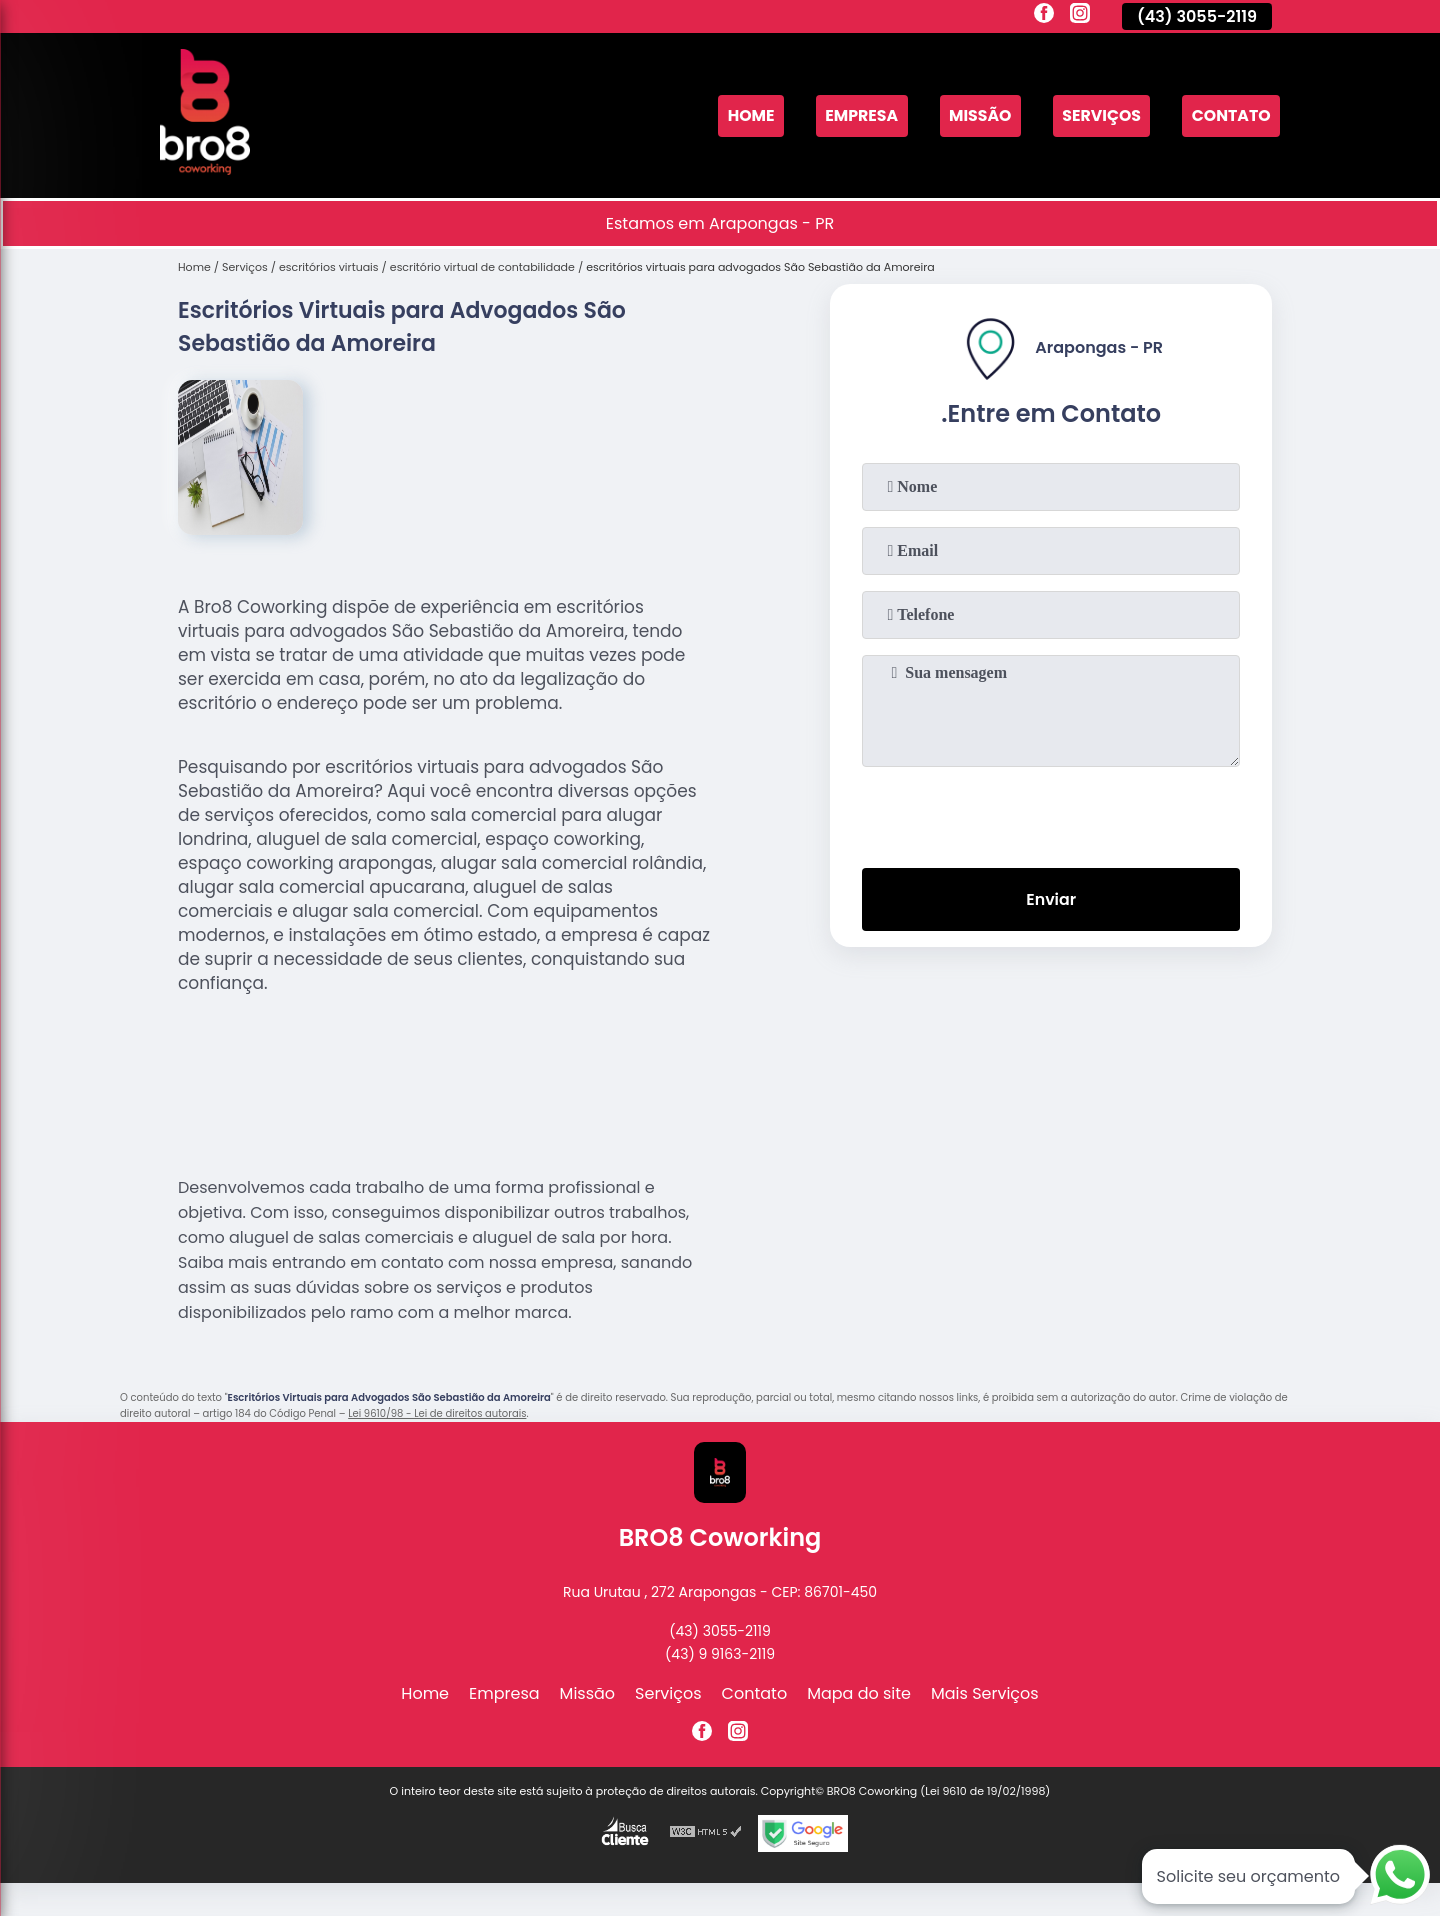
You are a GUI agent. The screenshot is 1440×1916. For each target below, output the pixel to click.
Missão (976, 115)
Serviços (1099, 115)
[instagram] (1080, 16)
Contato (1230, 115)
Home (744, 115)
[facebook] (1044, 16)
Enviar (1051, 899)
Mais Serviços (985, 1693)
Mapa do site (859, 1693)
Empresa (856, 115)
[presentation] (1051, 813)
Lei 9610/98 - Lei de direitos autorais (437, 1413)
